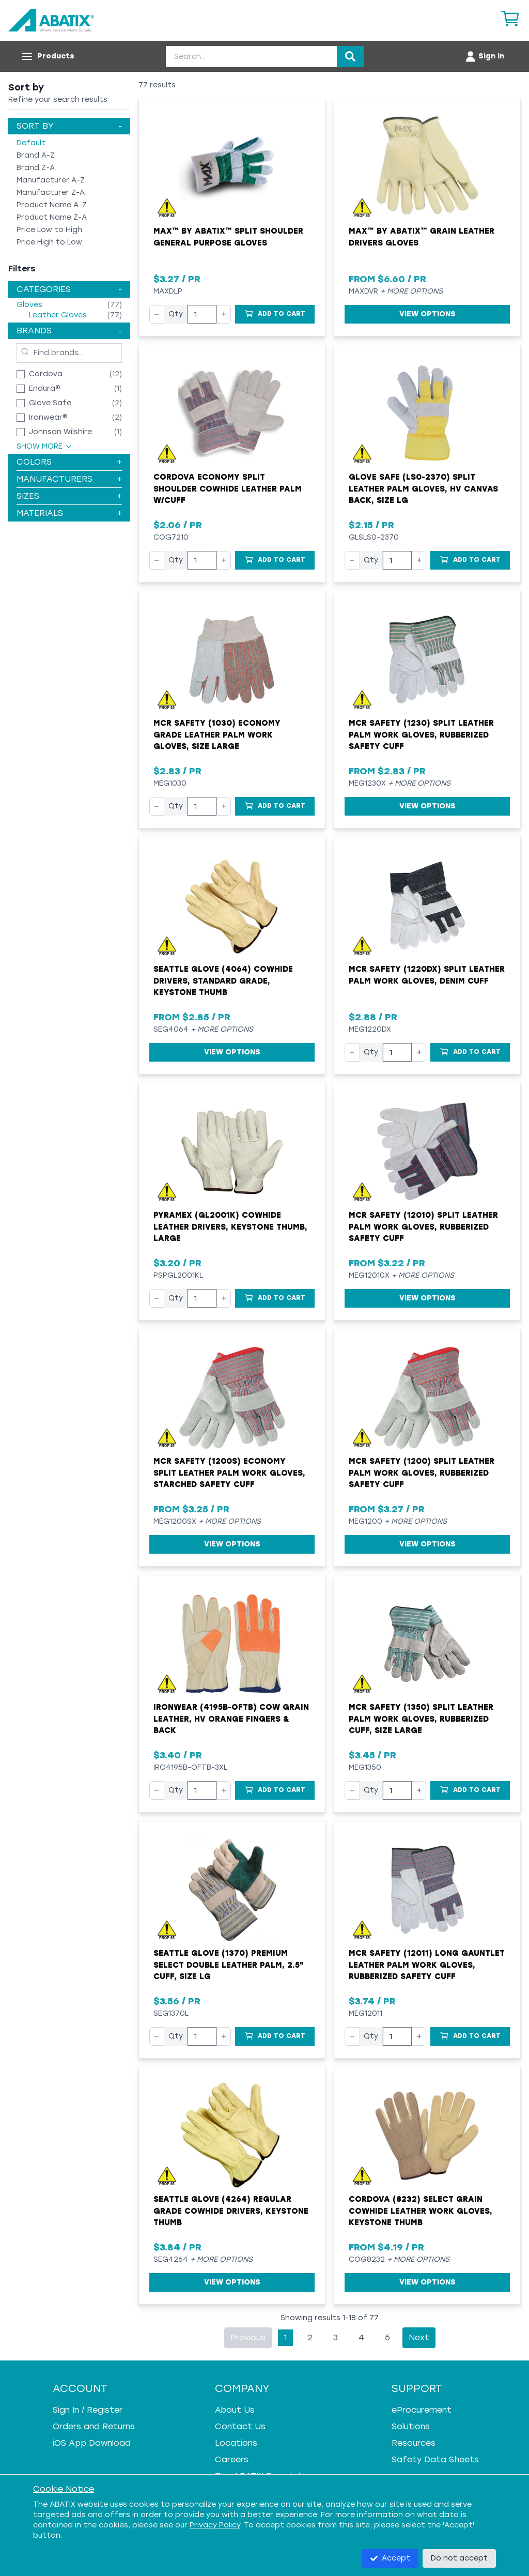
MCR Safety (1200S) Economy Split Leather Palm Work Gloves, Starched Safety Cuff (229, 1472)
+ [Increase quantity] (223, 314)
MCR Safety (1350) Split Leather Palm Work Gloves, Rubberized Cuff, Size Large (421, 1719)
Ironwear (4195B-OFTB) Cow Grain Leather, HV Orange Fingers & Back (231, 1719)
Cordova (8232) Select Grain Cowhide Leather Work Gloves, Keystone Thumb (420, 2211)
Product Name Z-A (52, 217)
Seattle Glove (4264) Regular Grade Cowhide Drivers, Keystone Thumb (230, 2211)
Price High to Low (49, 242)
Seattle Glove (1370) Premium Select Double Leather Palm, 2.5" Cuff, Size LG (228, 1965)
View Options (427, 314)
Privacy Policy (215, 2525)
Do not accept (459, 2558)
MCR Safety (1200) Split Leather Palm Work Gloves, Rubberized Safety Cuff (421, 1472)
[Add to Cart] (275, 314)
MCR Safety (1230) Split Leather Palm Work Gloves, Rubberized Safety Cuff (421, 734)
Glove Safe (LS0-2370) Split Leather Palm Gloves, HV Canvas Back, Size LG (423, 488)
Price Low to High (49, 229)
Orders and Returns (94, 2426)
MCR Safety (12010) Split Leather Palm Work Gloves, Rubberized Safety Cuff (423, 1226)
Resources (413, 2443)
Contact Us (240, 2426)
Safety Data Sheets (435, 2459)
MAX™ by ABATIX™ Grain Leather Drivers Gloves (421, 237)
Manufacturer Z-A (51, 192)
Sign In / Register (87, 2410)
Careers (231, 2459)
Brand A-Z (36, 155)
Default (31, 143)
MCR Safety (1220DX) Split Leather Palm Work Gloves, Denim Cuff (427, 975)
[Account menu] (484, 56)
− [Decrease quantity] (157, 314)
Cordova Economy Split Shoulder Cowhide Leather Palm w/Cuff (227, 488)
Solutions (411, 2426)
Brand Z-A (36, 167)
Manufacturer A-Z (51, 180)
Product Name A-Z (52, 205)
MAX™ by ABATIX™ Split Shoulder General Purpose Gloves (228, 237)
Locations (236, 2443)
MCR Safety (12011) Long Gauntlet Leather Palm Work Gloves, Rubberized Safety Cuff (427, 1965)
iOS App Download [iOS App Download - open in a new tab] (92, 2443)
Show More (45, 446)
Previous (248, 2337)
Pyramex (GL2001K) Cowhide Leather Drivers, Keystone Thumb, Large (230, 1226)
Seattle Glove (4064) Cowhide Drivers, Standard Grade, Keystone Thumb (223, 980)
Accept (390, 2558)
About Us (235, 2410)
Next (419, 2337)
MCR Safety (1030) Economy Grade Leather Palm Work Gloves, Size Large (217, 734)
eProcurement (422, 2410)
